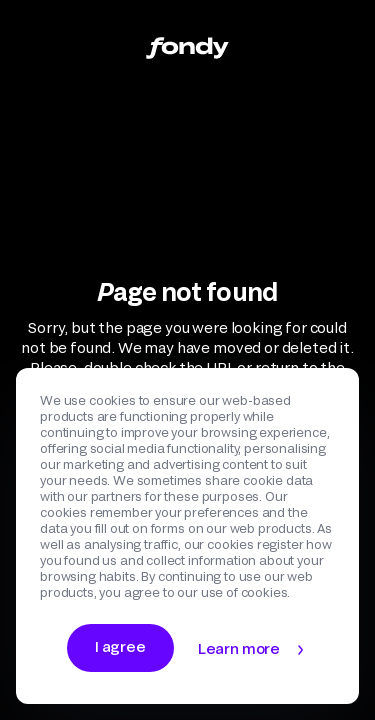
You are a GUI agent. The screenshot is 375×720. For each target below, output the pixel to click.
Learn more (239, 648)
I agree (120, 646)
